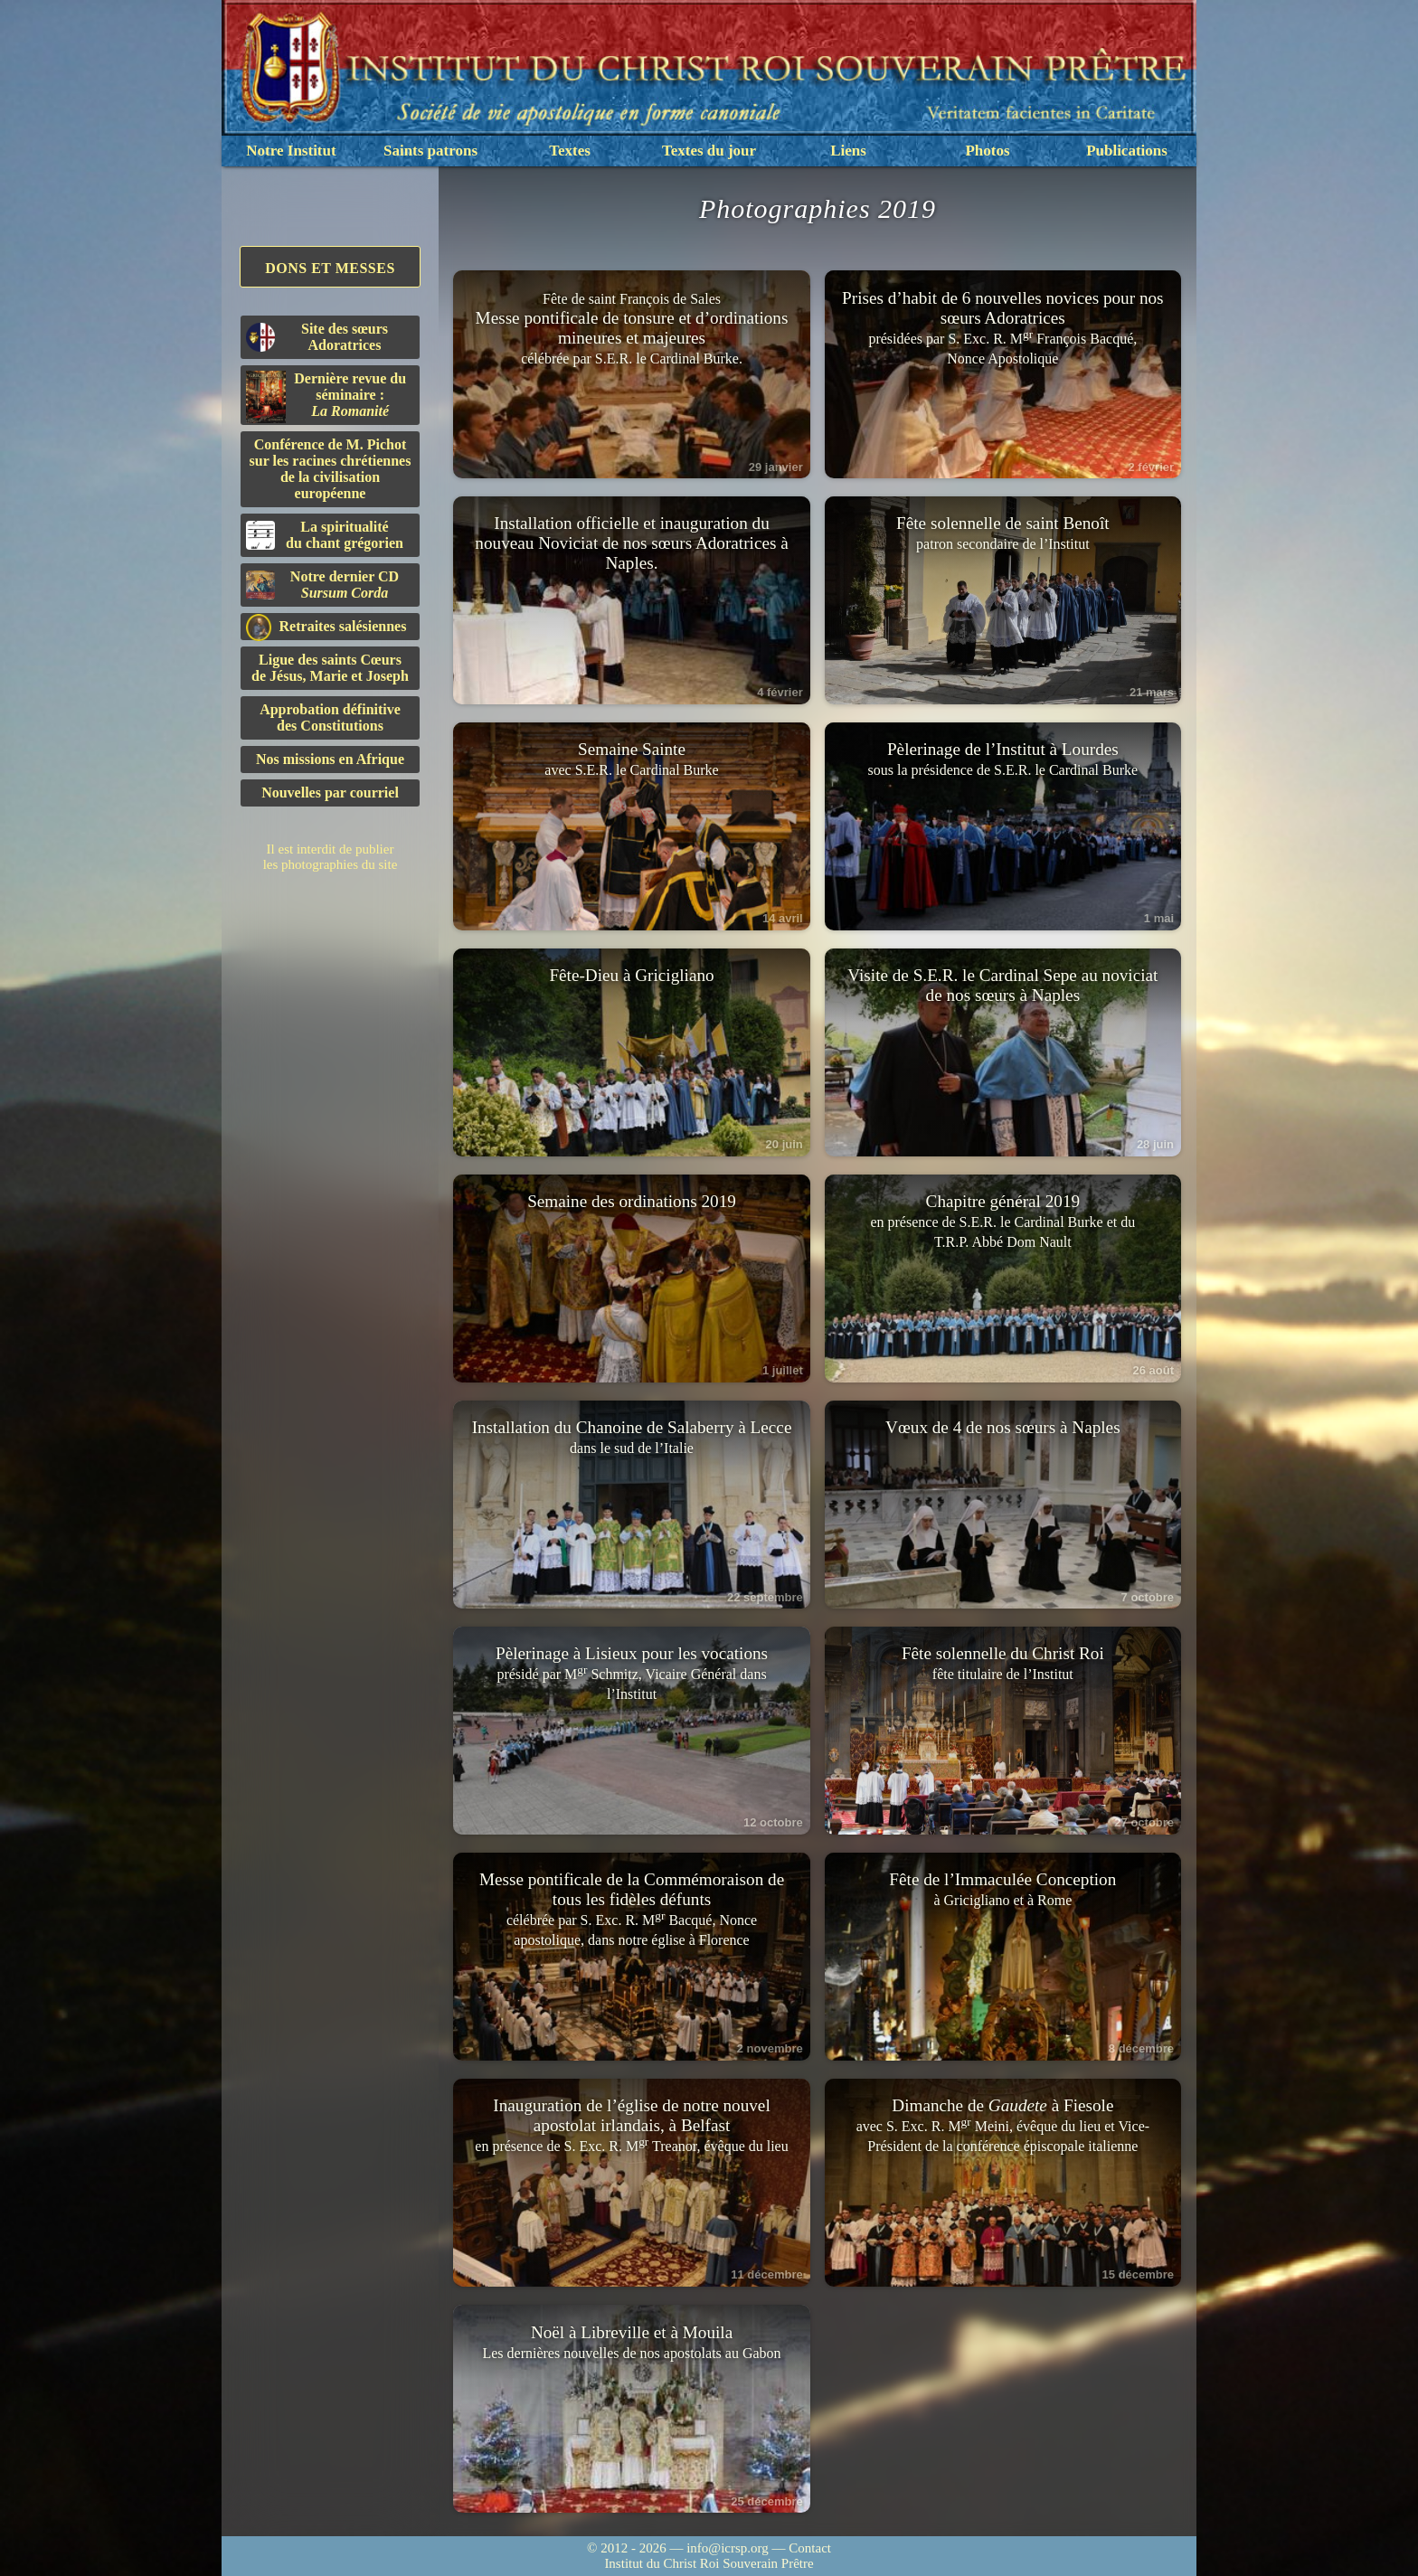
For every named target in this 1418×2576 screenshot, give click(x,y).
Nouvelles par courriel (330, 792)
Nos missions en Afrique (330, 759)
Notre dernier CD (322, 584)
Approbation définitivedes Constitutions (330, 717)
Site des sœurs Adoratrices (317, 337)
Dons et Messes (330, 268)
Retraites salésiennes (326, 627)
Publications (1126, 150)
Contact (810, 2548)
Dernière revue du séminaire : (326, 397)
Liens (848, 150)
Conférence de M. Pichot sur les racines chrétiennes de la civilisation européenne (330, 469)
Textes (570, 150)
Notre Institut (291, 150)
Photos (987, 150)
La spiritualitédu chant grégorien (324, 535)
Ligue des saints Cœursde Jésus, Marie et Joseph (330, 668)
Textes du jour (709, 150)
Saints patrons (430, 150)
